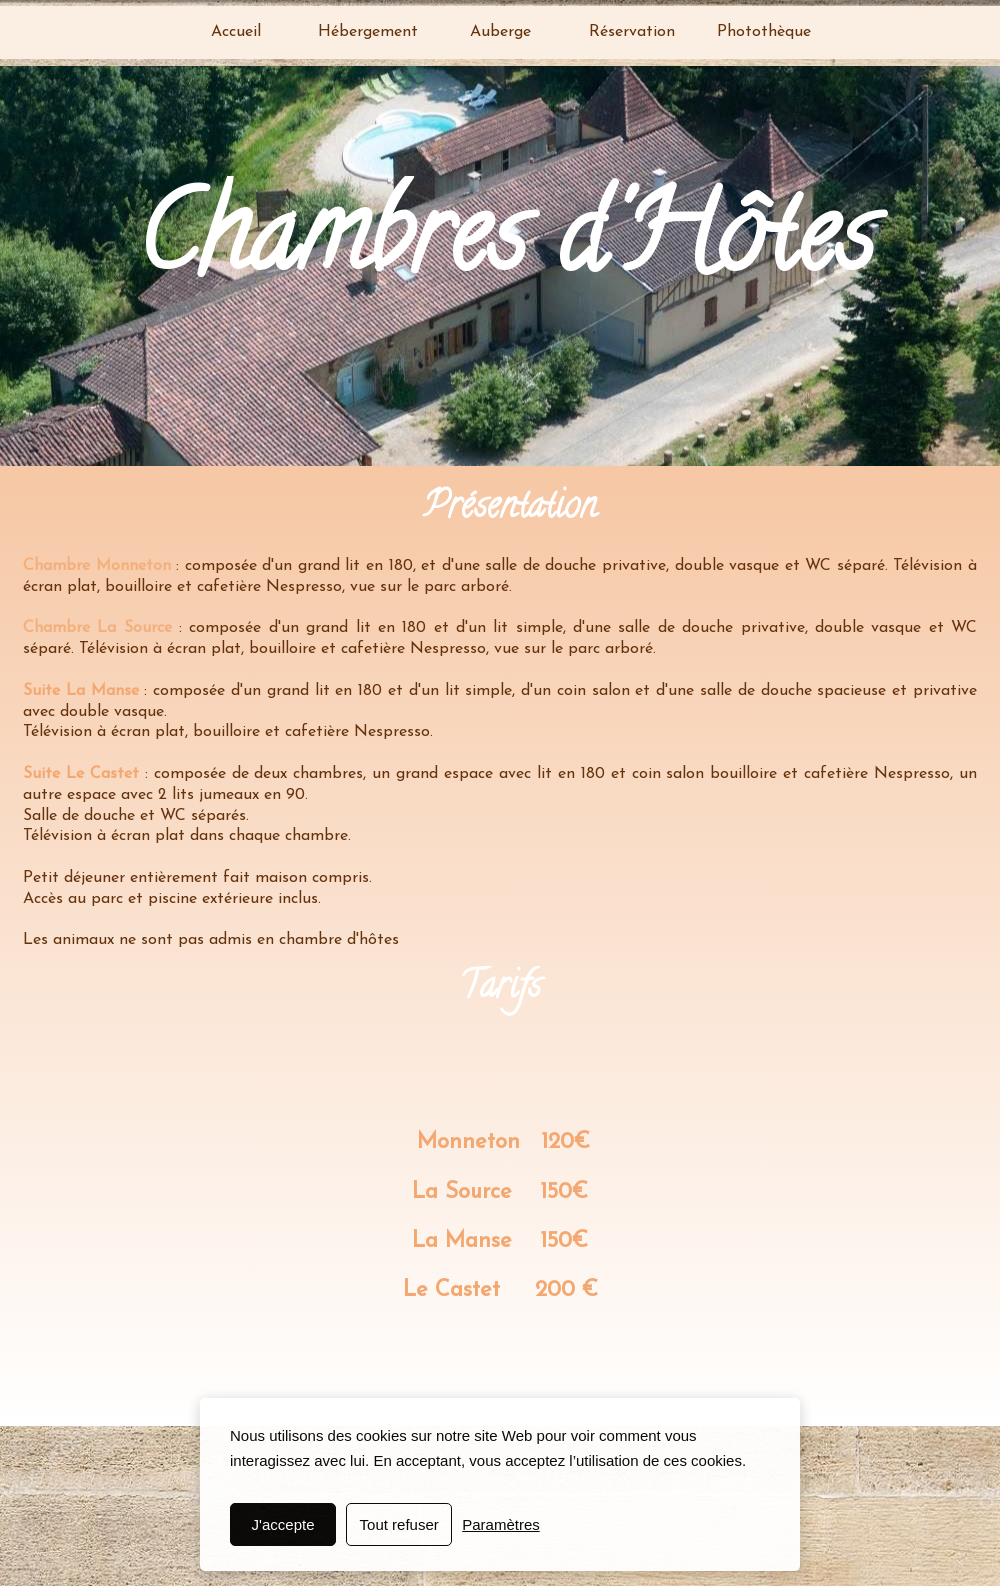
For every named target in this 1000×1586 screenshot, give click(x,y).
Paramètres (501, 1524)
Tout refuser (399, 1524)
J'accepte (283, 1524)
